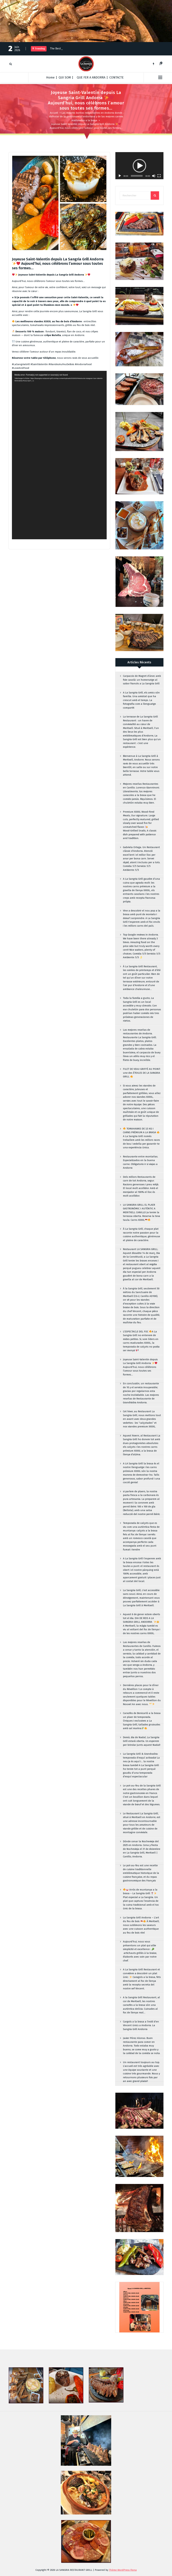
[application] (59, 837)
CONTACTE (116, 77)
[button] (139, 2155)
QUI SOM (65, 77)
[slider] (137, 2165)
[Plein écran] (159, 2165)
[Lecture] (119, 2165)
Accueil (54, 112)
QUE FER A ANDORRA (91, 77)
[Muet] (153, 2165)
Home (50, 77)
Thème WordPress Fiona (123, 2569)
